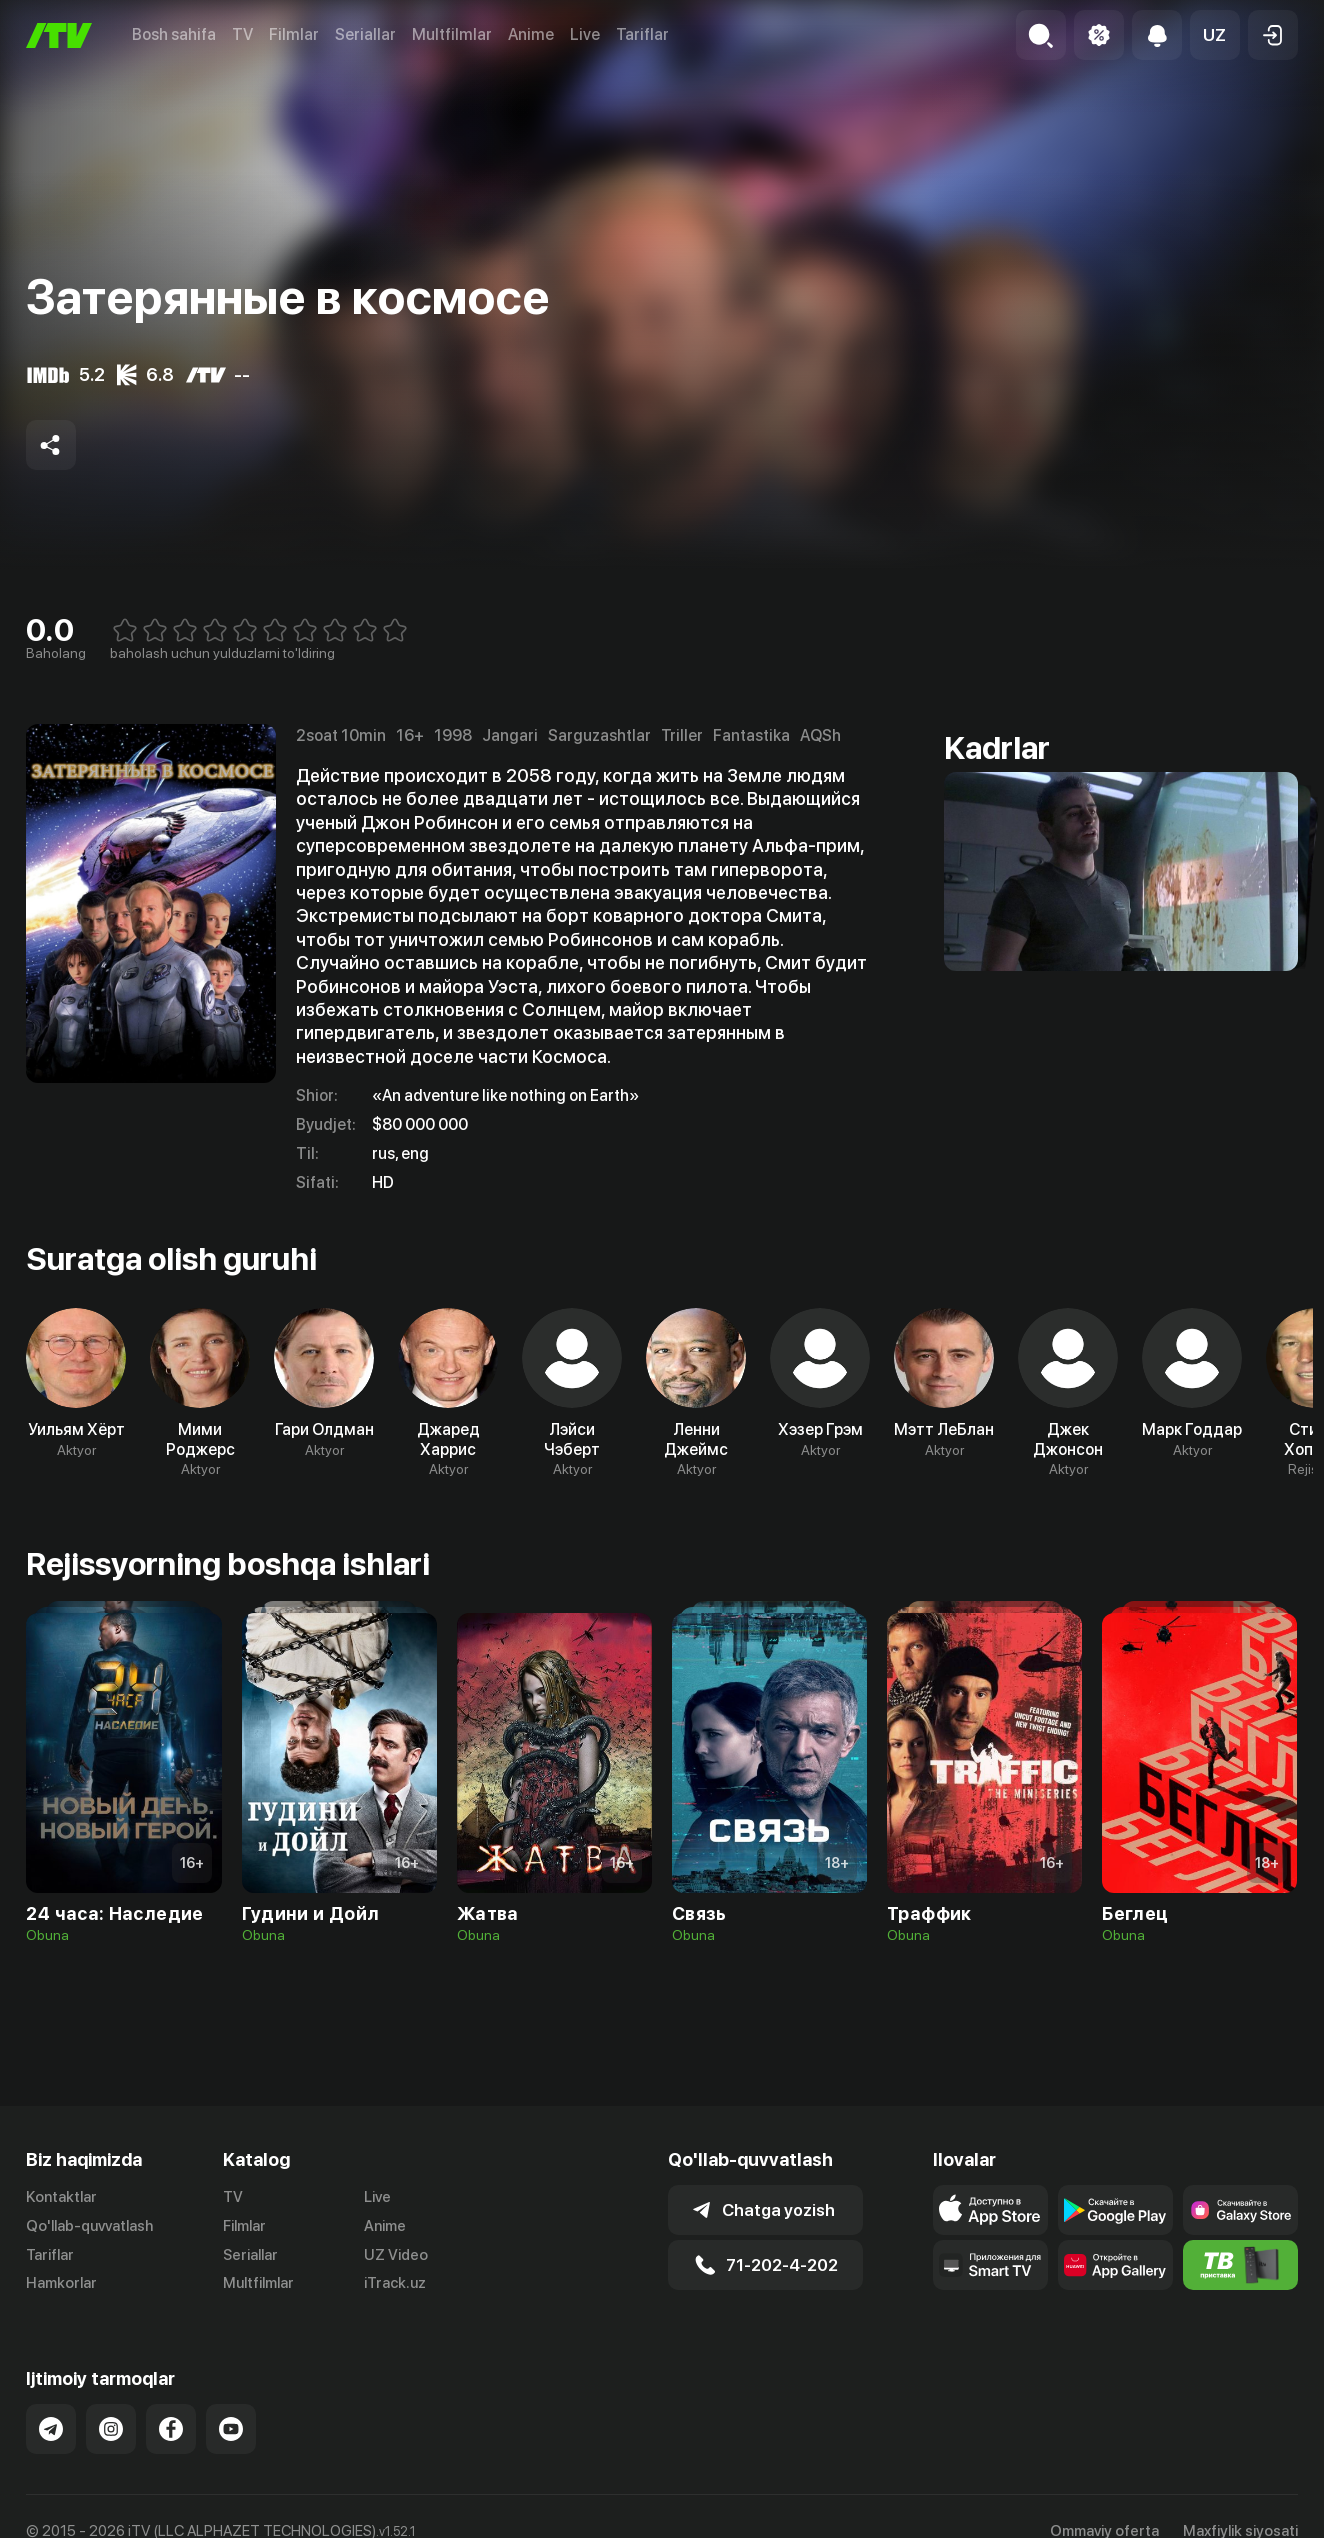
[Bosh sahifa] (59, 35)
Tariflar (642, 34)
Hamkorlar (61, 2283)
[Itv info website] (1240, 2265)
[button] (1215, 35)
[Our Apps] (990, 2265)
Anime (531, 34)
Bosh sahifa (174, 34)
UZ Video (396, 2255)
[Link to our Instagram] (111, 2429)
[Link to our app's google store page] (1115, 2210)
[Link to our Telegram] (51, 2429)
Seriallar (365, 34)
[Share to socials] (51, 445)
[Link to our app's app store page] (990, 2210)
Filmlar (294, 34)
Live (585, 34)
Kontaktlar (61, 2197)
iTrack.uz (395, 2283)
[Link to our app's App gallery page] (1115, 2265)
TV (242, 34)
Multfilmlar (452, 34)
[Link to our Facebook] (171, 2429)
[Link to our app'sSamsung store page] (1240, 2210)
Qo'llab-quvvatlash (89, 2226)
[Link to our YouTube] (231, 2429)
